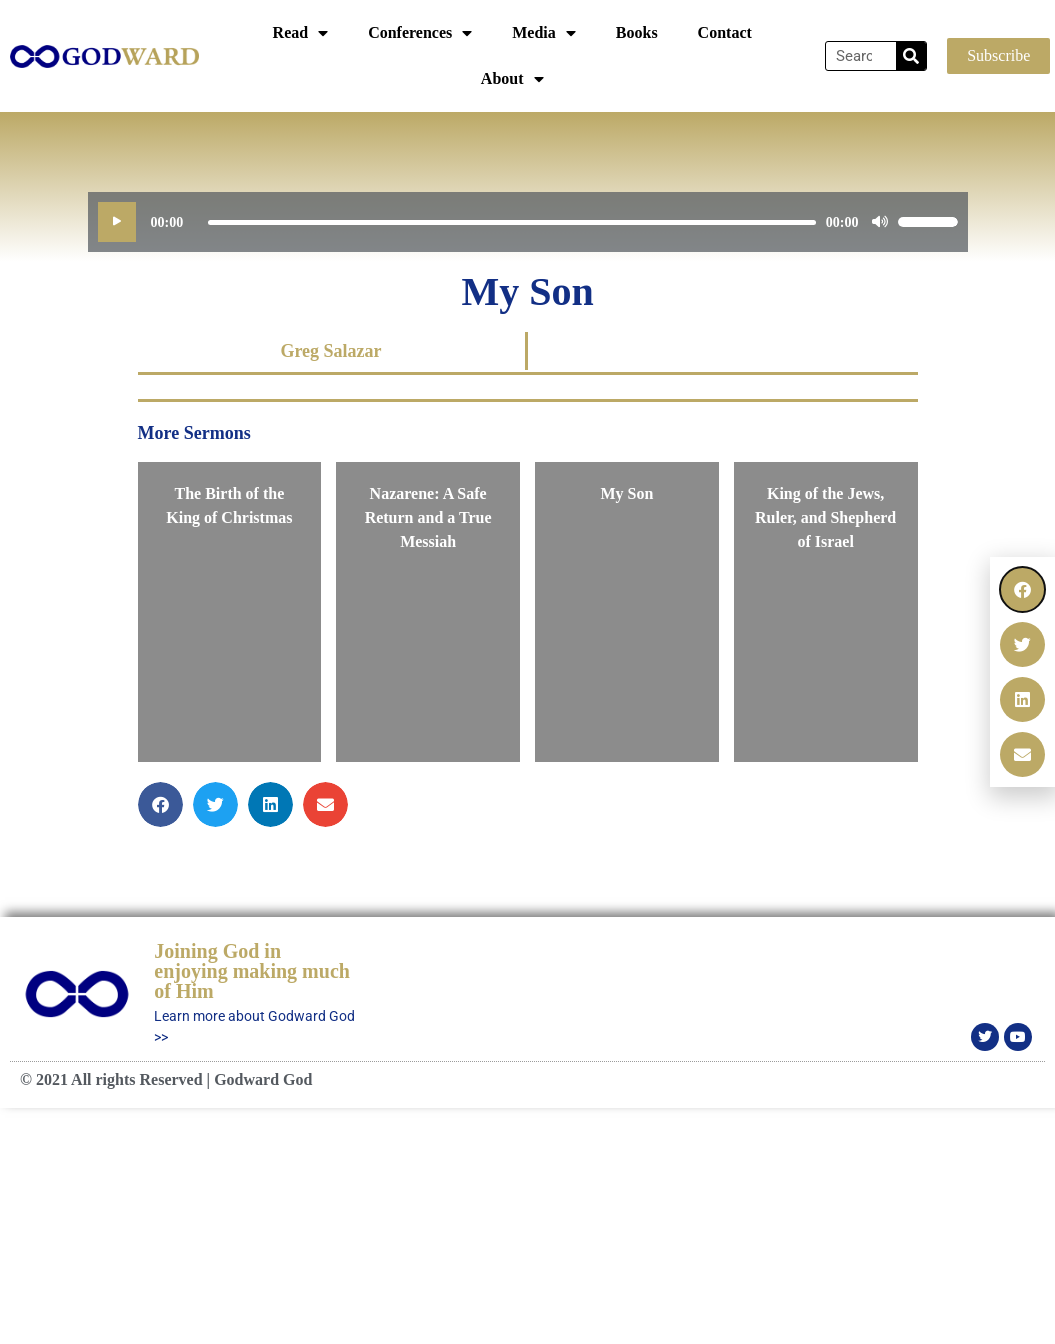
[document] (527, 672)
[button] (1022, 589)
